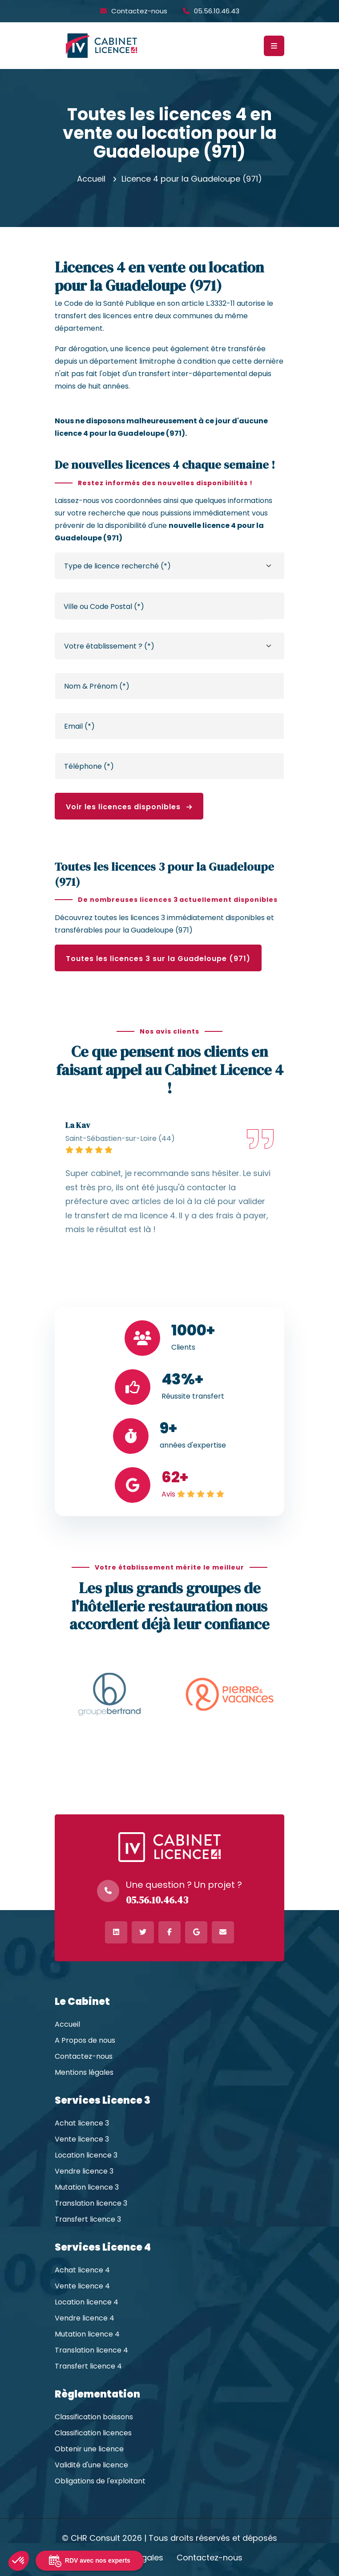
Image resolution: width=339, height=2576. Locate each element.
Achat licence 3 (82, 2123)
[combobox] (162, 606)
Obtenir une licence (89, 2449)
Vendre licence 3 (84, 2171)
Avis (168, 1494)
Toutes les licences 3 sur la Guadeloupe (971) (158, 958)
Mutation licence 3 (87, 2187)
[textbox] (161, 606)
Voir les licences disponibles (129, 807)
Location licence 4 (86, 2302)
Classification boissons (94, 2417)
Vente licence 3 (82, 2139)
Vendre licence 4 (84, 2318)
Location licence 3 (86, 2155)
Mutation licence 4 (87, 2334)
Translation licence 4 (91, 2350)
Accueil (91, 178)
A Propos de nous (85, 2040)
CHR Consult (95, 2538)
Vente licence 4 (82, 2286)
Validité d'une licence (91, 2465)
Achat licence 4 (82, 2270)
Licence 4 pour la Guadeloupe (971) (191, 178)
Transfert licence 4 (88, 2366)
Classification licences (93, 2433)
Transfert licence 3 (88, 2219)
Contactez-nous (139, 11)
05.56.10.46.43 (216, 11)
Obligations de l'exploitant (100, 2481)
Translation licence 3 (91, 2203)
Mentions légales (84, 2072)
